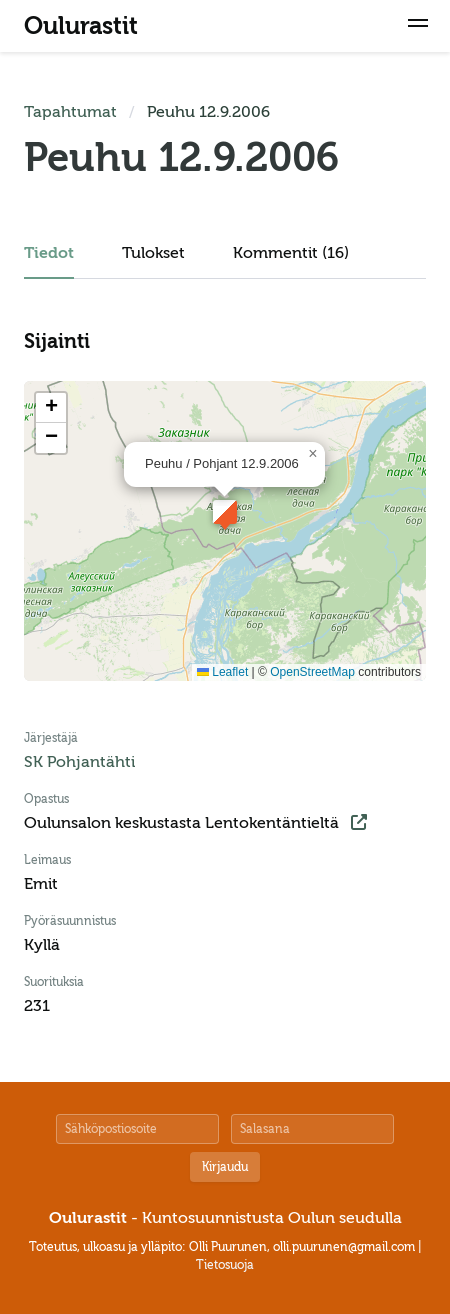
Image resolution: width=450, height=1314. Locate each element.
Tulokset (153, 253)
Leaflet (222, 672)
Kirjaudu (225, 1167)
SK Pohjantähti (79, 762)
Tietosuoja (225, 1265)
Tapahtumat (70, 112)
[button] (418, 26)
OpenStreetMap (312, 672)
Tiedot (49, 253)
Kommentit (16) (291, 253)
